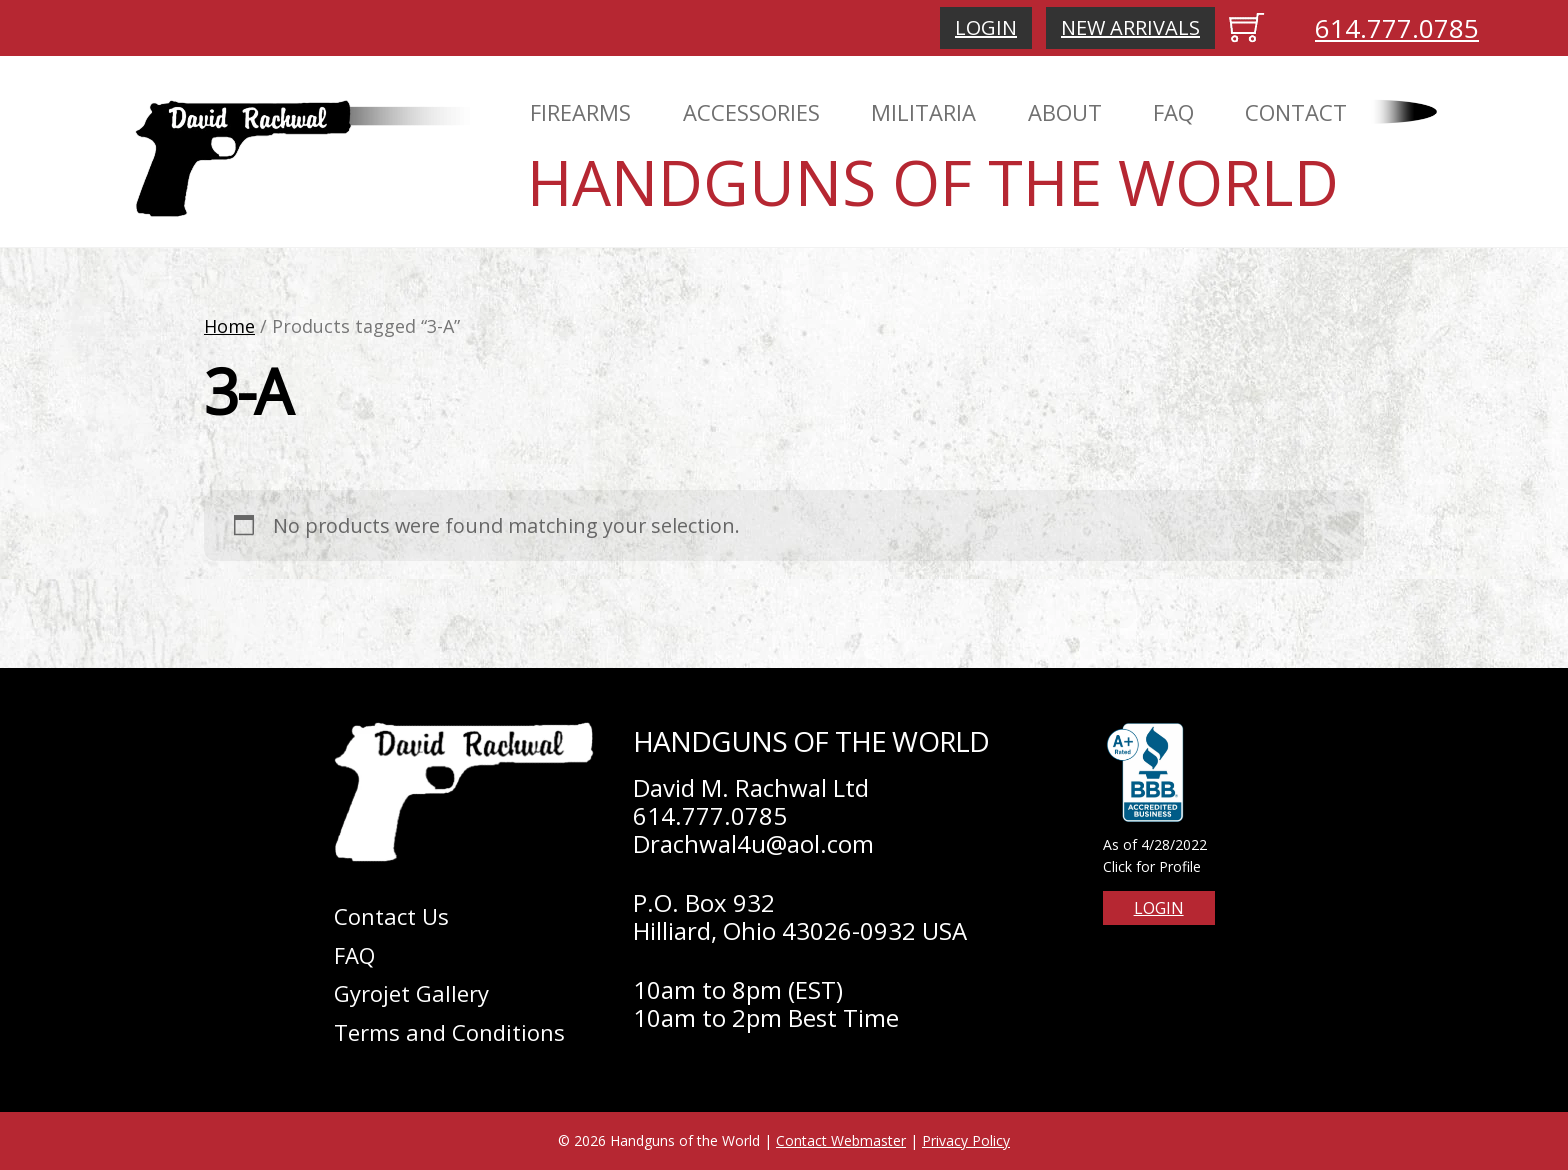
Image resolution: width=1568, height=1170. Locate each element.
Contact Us (391, 916)
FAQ (1173, 112)
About (1065, 112)
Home (229, 326)
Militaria (923, 112)
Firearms (580, 112)
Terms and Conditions (449, 1032)
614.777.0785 (1397, 28)
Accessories (751, 112)
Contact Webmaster (841, 1140)
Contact (1296, 112)
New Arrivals (1130, 27)
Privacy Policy (966, 1140)
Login (986, 27)
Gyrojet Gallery (411, 993)
